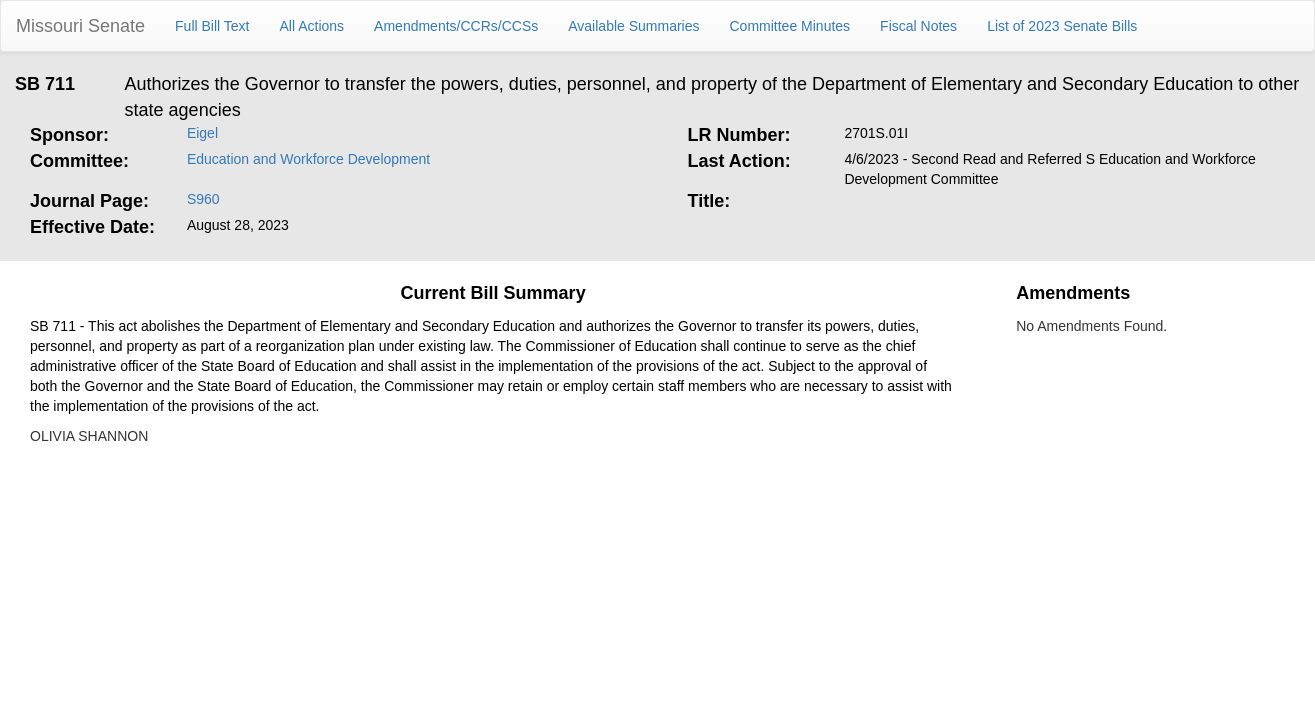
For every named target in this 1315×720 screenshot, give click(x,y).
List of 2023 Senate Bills (1062, 26)
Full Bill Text (212, 26)
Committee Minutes (790, 26)
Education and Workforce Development (308, 159)
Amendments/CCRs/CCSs (456, 26)
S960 (203, 199)
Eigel (202, 133)
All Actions (312, 26)
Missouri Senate (80, 26)
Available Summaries (633, 26)
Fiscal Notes (918, 26)
